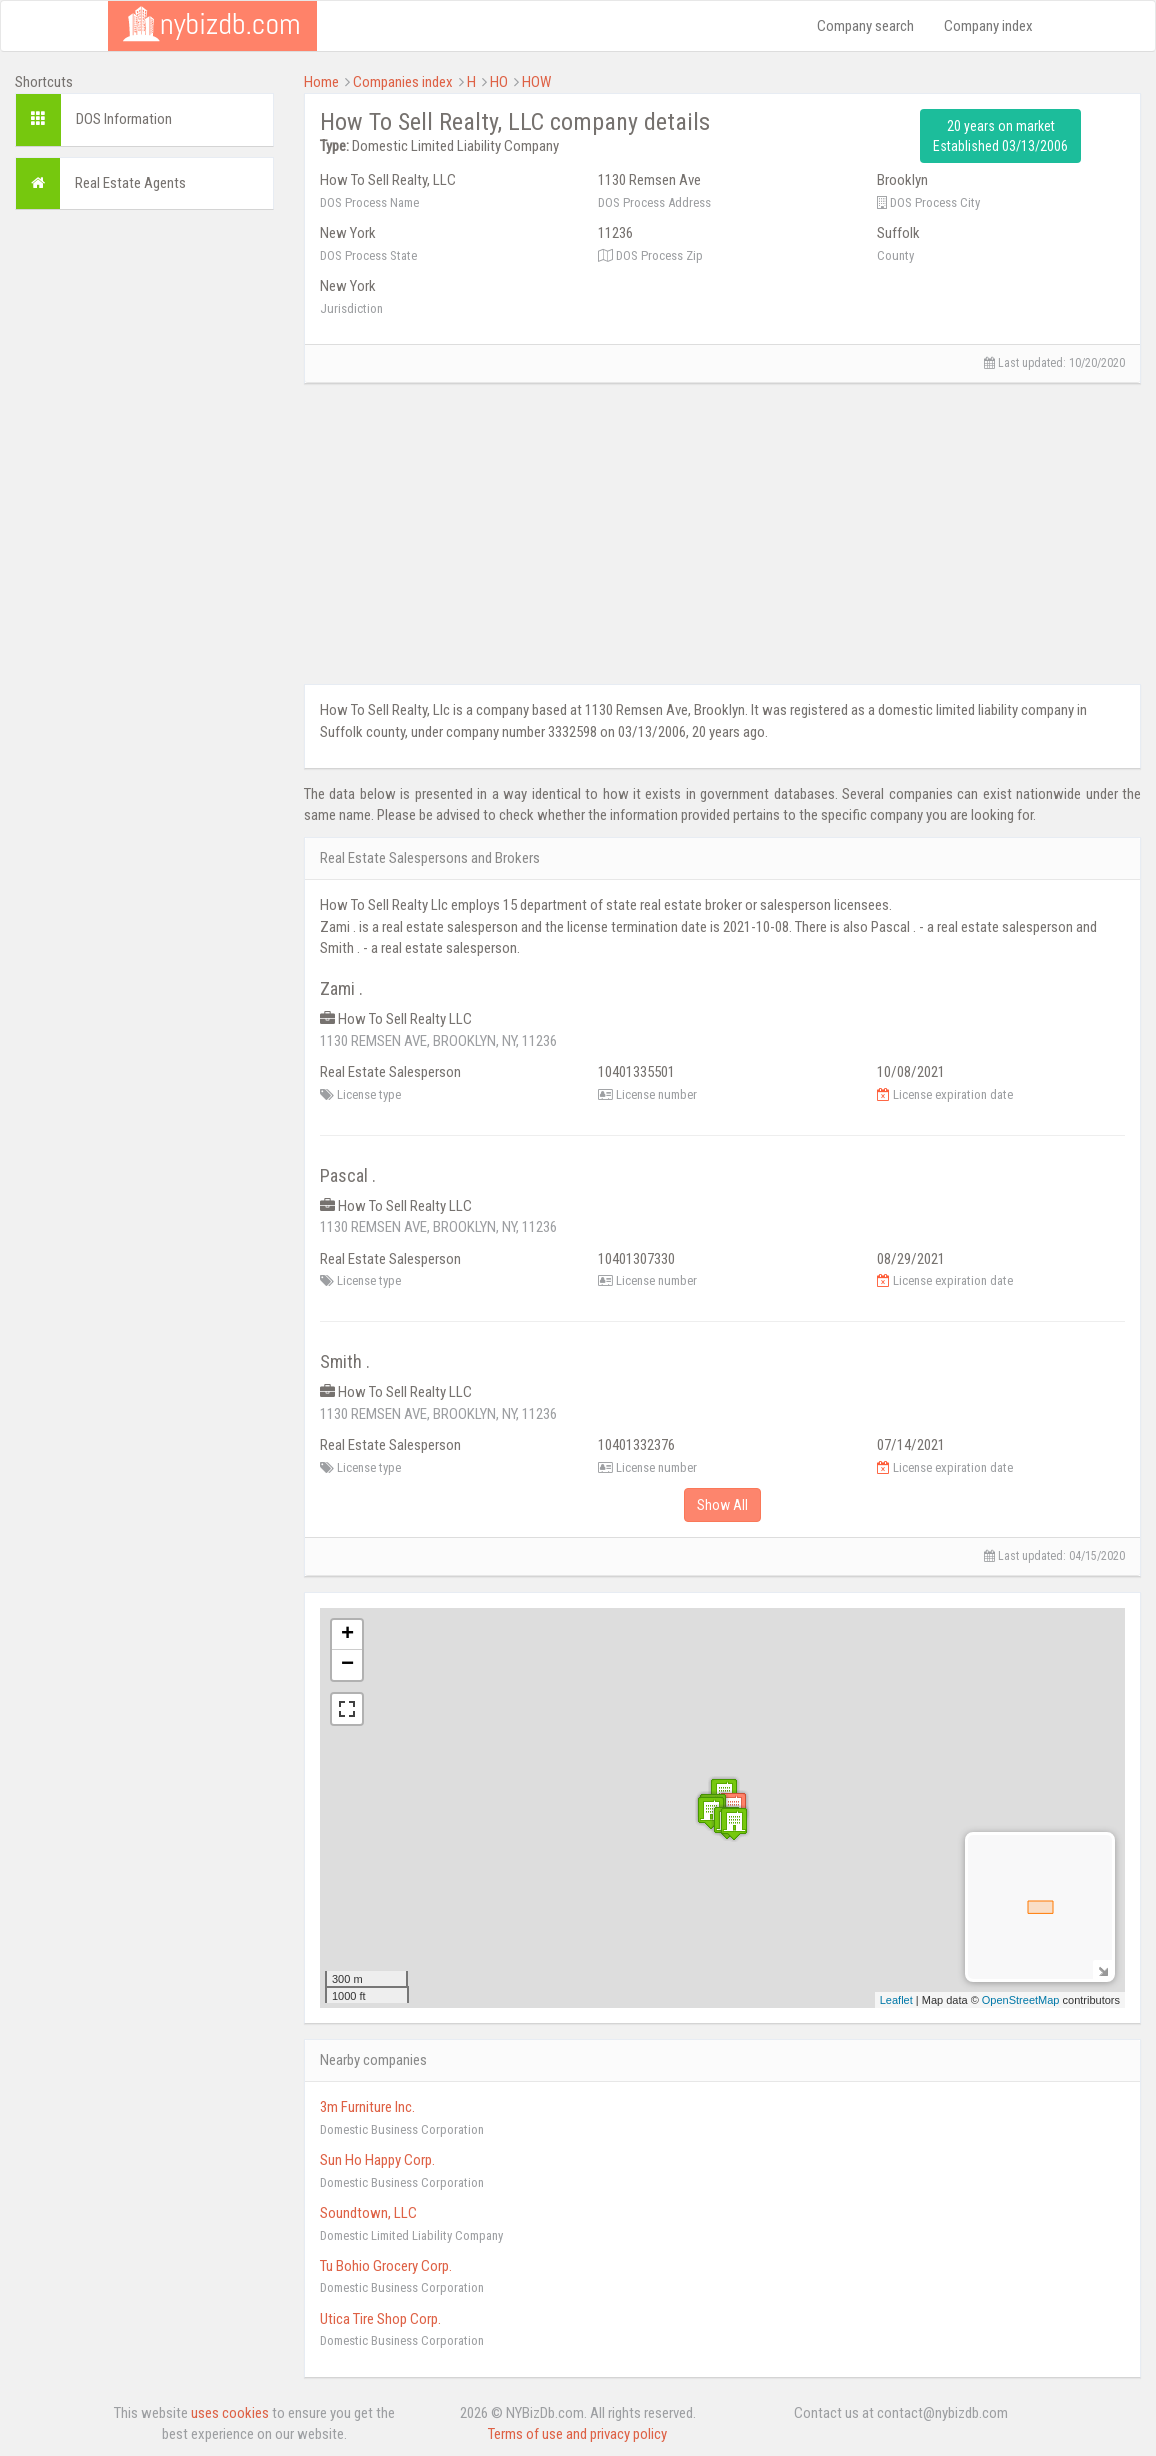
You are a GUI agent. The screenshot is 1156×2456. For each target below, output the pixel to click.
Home (321, 82)
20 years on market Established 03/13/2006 (1000, 136)
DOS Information (124, 119)
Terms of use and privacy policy (577, 2434)
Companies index (403, 82)
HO (499, 82)
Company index (988, 26)
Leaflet (896, 2000)
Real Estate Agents (130, 183)
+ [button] (347, 1635)
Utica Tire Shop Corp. (380, 2319)
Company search (865, 26)
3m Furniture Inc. (367, 2107)
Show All (722, 1505)
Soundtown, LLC (368, 2213)
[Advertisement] (144, 525)
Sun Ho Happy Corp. (377, 2160)
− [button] (347, 1665)
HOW (536, 82)
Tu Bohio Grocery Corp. (386, 2266)
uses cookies (230, 2413)
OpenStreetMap (1021, 2000)
